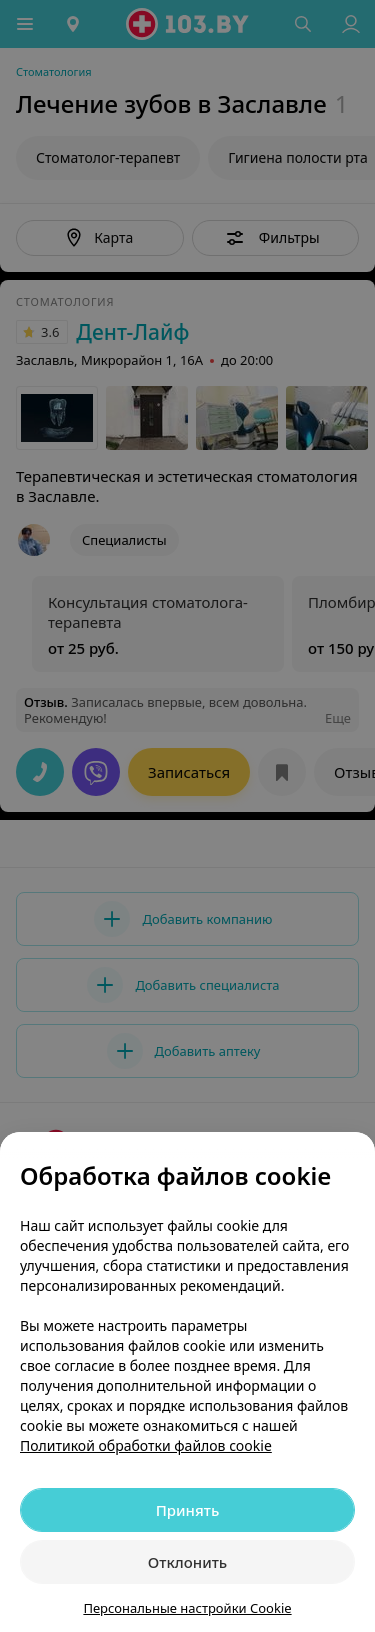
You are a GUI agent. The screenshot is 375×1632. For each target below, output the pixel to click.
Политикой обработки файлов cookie (146, 1445)
